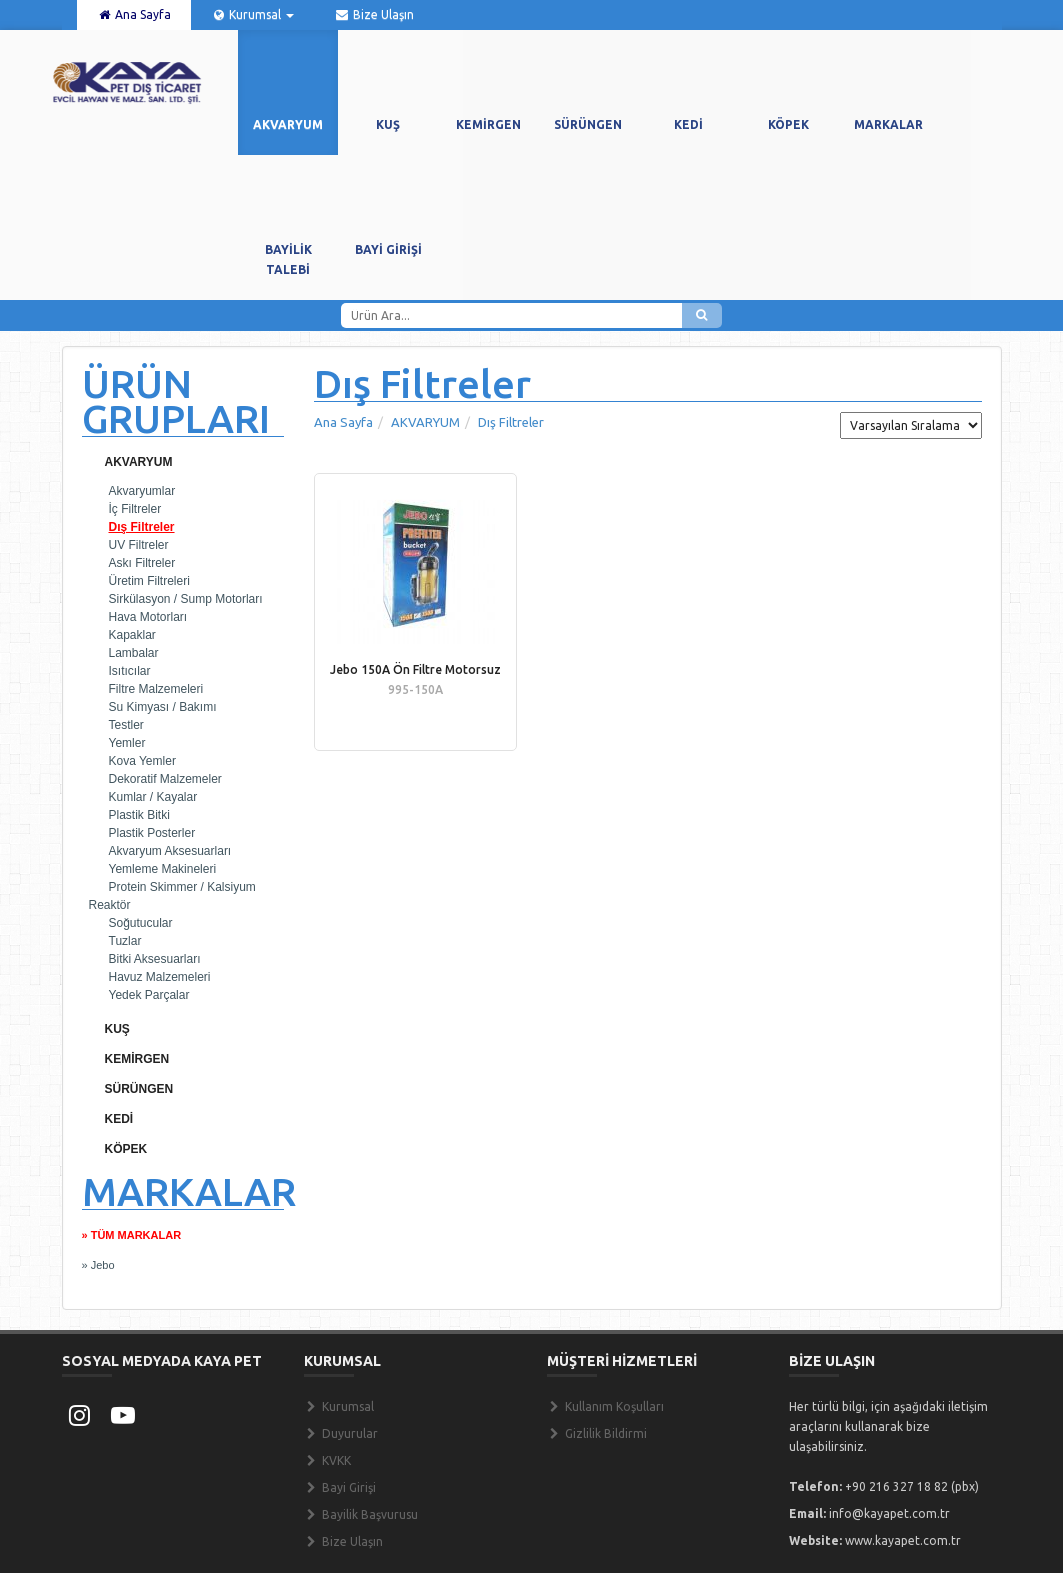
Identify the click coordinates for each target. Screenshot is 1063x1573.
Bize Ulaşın (373, 14)
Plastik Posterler (152, 833)
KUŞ (117, 1029)
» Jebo (98, 1265)
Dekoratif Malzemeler (165, 779)
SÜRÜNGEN (139, 1089)
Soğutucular (141, 923)
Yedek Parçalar (149, 995)
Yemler (127, 743)
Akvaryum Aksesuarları (170, 851)
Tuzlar (125, 941)
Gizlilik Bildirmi (597, 1433)
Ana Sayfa (134, 14)
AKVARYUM (139, 462)
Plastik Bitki (139, 815)
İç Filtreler (135, 509)
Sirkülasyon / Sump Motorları (186, 599)
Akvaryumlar (142, 491)
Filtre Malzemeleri (156, 689)
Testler (126, 725)
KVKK (327, 1460)
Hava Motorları (148, 617)
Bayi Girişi (340, 1487)
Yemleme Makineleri (163, 869)
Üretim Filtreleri (149, 581)
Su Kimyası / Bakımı (163, 707)
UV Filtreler (139, 545)
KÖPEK (126, 1149)
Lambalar (134, 653)
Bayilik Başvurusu (361, 1514)
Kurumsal (252, 14)
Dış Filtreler (142, 527)
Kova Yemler (142, 761)
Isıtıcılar (130, 671)
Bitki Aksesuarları (155, 959)
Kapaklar (132, 635)
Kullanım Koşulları (605, 1406)
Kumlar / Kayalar (153, 797)
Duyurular (341, 1433)
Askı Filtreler (142, 563)
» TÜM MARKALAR (132, 1235)
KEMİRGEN (137, 1059)
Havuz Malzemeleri (160, 977)
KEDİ (119, 1119)
